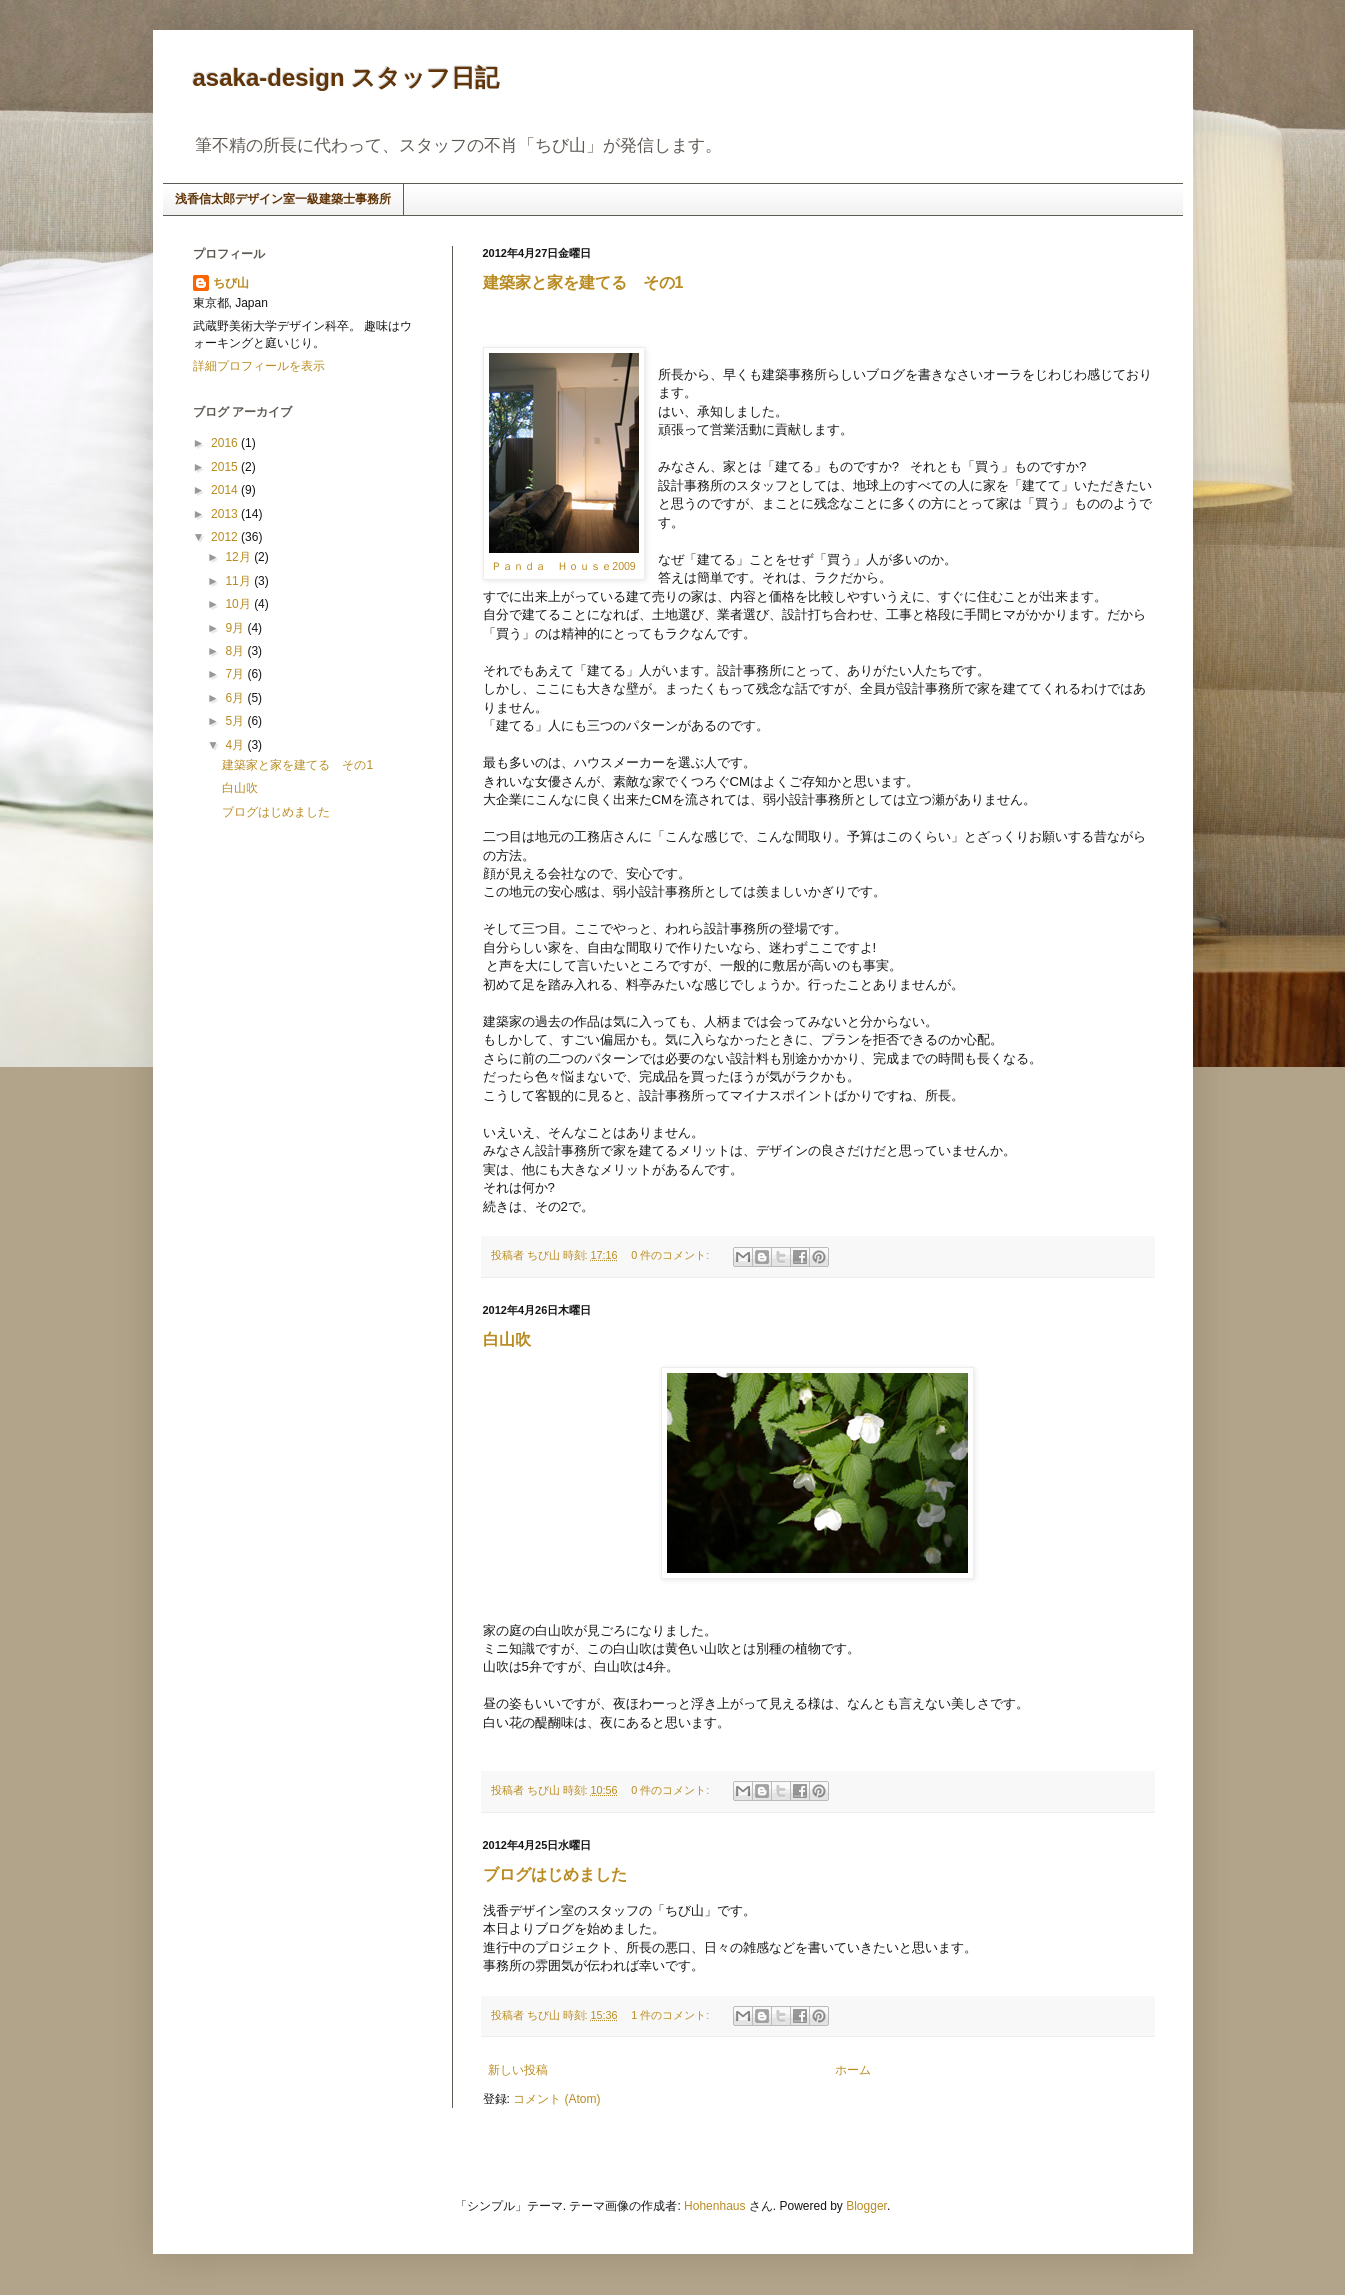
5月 (236, 721)
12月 (239, 557)
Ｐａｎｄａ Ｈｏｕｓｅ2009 (563, 566)
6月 (236, 698)
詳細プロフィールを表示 (259, 366)
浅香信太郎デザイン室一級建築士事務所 (283, 199)
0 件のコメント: (671, 1255)
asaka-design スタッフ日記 (346, 77)
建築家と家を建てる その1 (583, 282)
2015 (226, 467)
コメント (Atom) (556, 2099)
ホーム (853, 2070)
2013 (226, 514)
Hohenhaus (714, 2206)
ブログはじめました (555, 1874)
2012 (226, 537)
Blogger (866, 2206)
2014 (226, 490)
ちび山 (231, 283)
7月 (236, 674)
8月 (236, 651)
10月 (239, 604)
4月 (236, 745)
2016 (226, 443)
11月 (239, 581)
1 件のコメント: (671, 2015)
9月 (236, 628)
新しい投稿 (518, 2070)
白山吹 (507, 1339)
